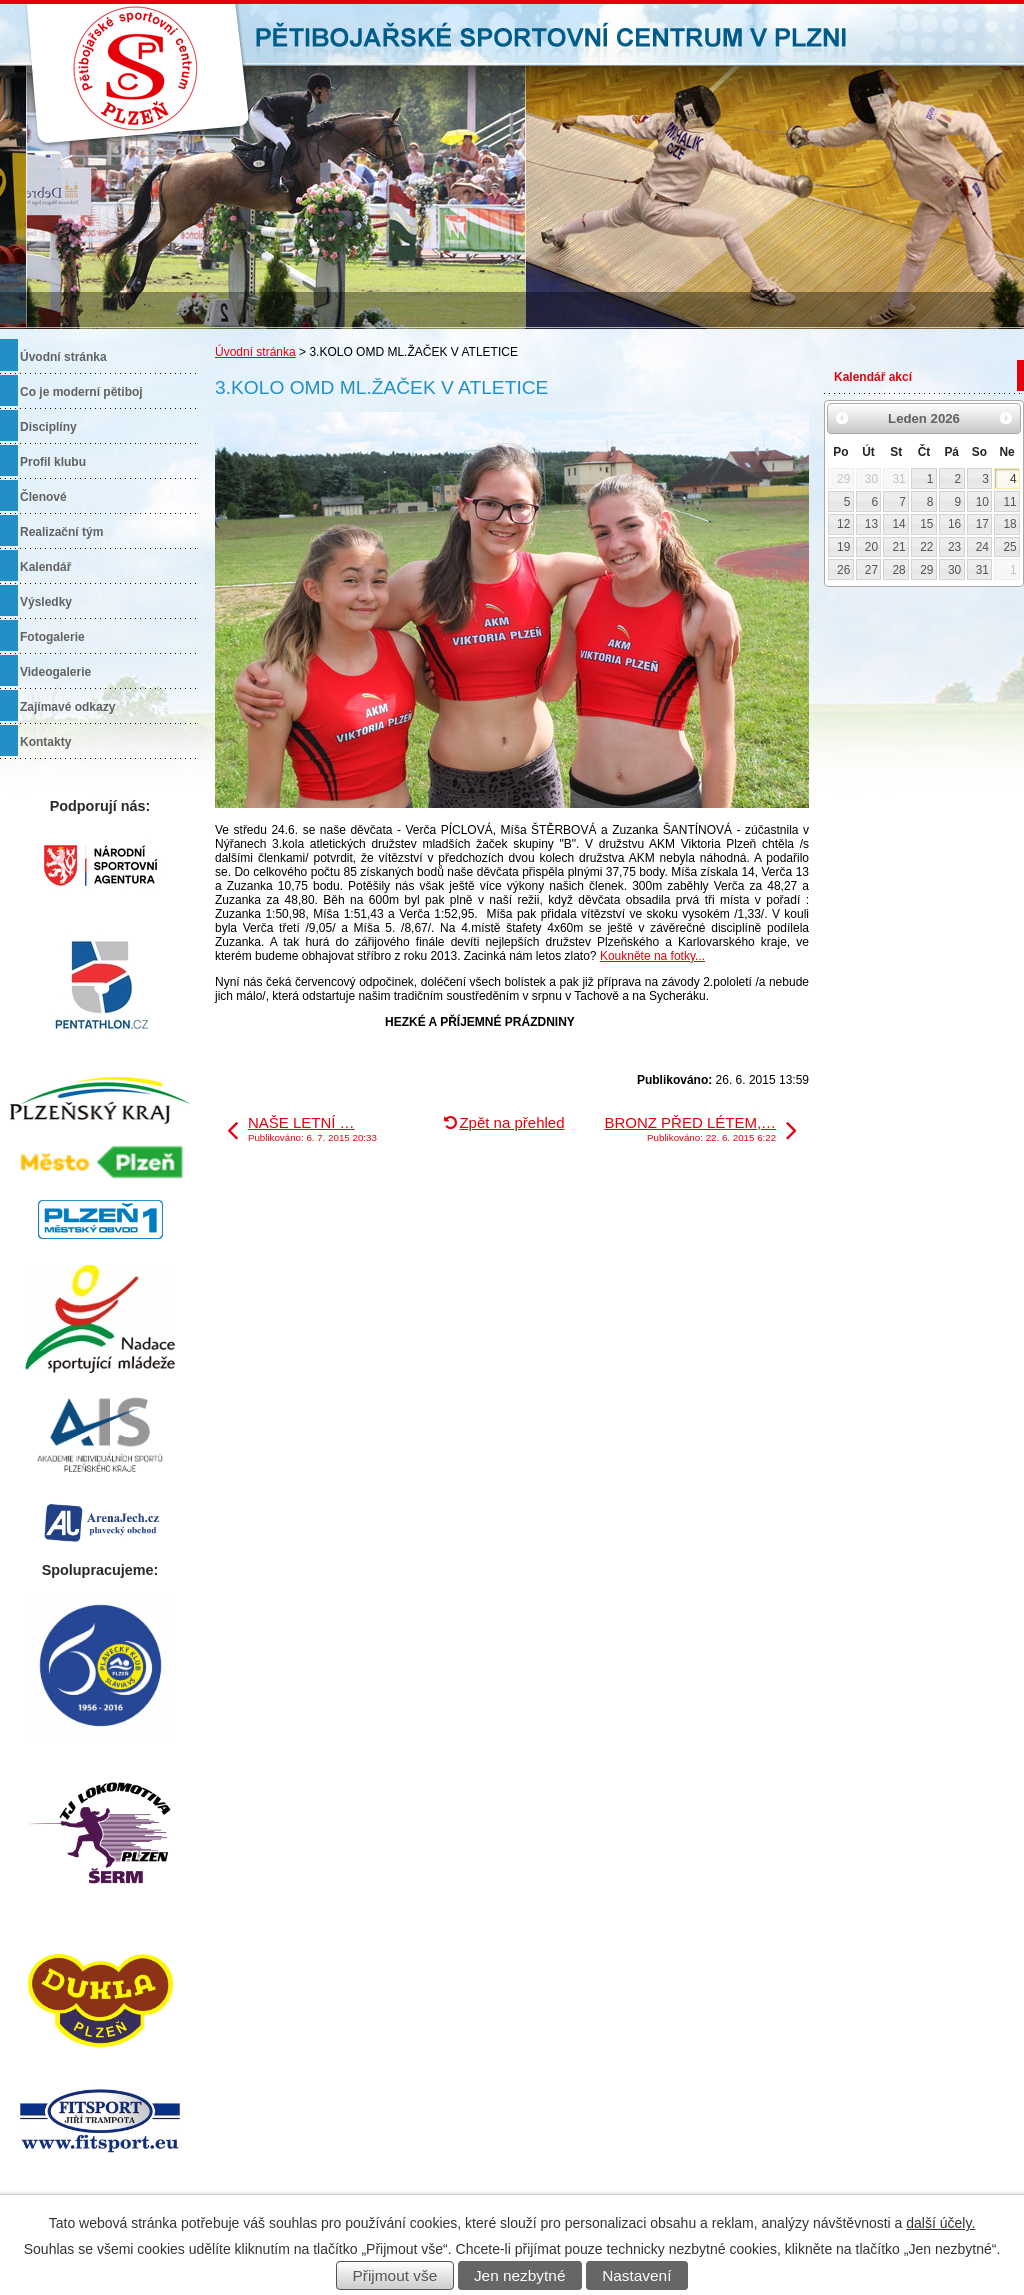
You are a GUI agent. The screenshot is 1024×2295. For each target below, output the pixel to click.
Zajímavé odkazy (67, 707)
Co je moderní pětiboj (81, 392)
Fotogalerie (52, 637)
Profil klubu (53, 462)
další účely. (940, 2223)
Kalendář (45, 567)
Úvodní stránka (255, 352)
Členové (43, 497)
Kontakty (45, 742)
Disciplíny (48, 427)
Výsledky (46, 602)
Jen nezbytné (520, 2275)
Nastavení (636, 2275)
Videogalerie (55, 672)
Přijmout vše (395, 2275)
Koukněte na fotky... (652, 956)
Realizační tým (61, 532)
